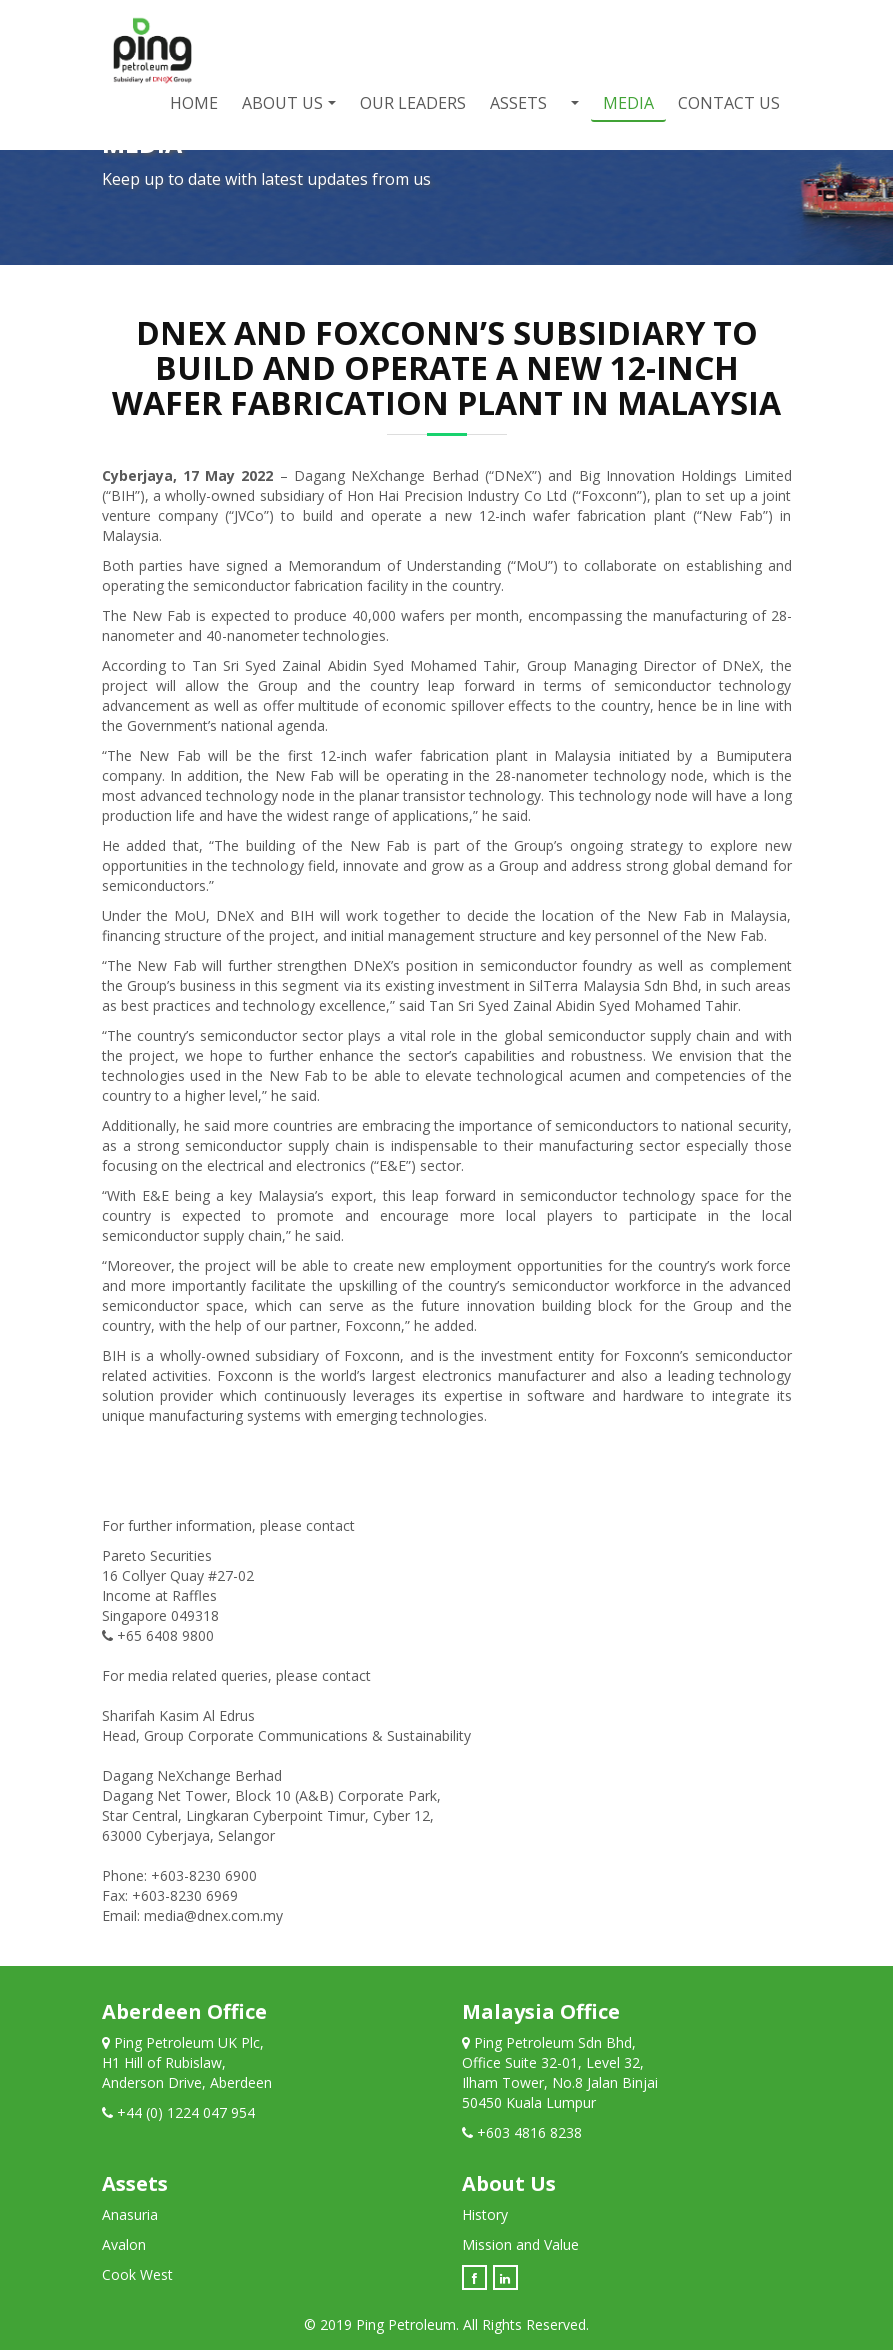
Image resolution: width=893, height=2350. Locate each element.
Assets (518, 103)
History (485, 2214)
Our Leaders (413, 103)
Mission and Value (520, 2244)
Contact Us (729, 103)
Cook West (137, 2274)
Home (194, 103)
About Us (282, 103)
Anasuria (130, 2214)
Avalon (124, 2244)
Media (628, 103)
